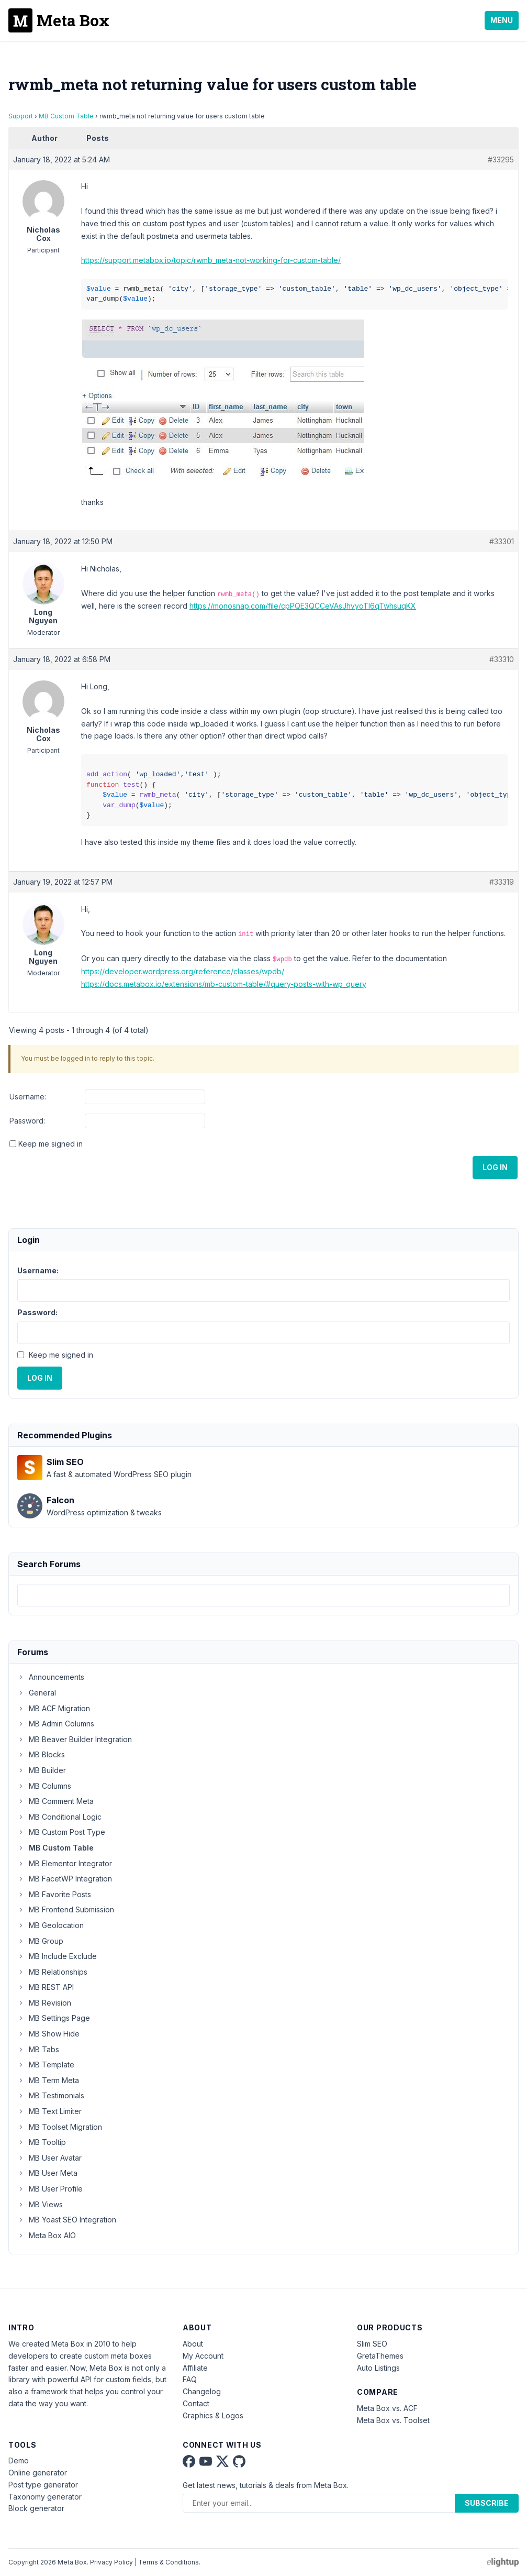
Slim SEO (372, 2343)
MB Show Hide (48, 2033)
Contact (196, 2403)
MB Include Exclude (57, 1956)
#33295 (501, 159)
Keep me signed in (50, 1143)
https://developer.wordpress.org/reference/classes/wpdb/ (182, 971)
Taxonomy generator (45, 2496)
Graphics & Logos (213, 2415)
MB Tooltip (41, 2142)
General (36, 1692)
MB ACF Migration (53, 1708)
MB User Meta (47, 2172)
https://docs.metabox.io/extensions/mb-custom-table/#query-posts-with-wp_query (223, 983)
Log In (495, 1167)
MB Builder (41, 1770)
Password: (27, 1120)
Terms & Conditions (168, 2562)
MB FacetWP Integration (64, 1878)
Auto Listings (378, 2367)
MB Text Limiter (49, 2111)
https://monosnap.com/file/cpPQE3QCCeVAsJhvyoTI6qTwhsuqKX (302, 605)
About (193, 2343)
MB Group (40, 1940)
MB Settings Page (53, 2017)
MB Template (45, 2064)
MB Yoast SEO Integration (66, 2219)
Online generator (37, 2472)
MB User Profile (50, 2188)
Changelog (202, 2391)
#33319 (501, 881)
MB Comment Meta (55, 1801)
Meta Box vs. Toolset (393, 2420)
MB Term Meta (48, 2080)
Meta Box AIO (46, 2235)
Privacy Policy (111, 2562)
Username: (27, 1096)
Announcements (50, 1676)
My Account (203, 2355)
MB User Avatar (49, 2157)
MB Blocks (41, 1754)
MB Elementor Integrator (64, 1863)
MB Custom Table (66, 116)
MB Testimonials (50, 2095)
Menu (501, 20)
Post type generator (43, 2484)
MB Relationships (52, 1971)
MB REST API (45, 1987)
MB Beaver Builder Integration (74, 1739)
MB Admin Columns (55, 1723)
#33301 (501, 541)
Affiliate (195, 2367)
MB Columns (44, 1785)
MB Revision (44, 2002)
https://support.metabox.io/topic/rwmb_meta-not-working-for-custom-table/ (211, 260)
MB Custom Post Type (61, 1832)
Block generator (36, 2508)
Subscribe (487, 2502)
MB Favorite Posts (54, 1894)
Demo (18, 2460)
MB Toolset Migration (59, 2126)
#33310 (501, 659)
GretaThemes (380, 2355)
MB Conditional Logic (59, 1816)
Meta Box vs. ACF (387, 2408)
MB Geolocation (50, 1925)
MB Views (40, 2204)
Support (20, 116)
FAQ (190, 2379)
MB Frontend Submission (65, 1909)
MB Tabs (38, 2049)
